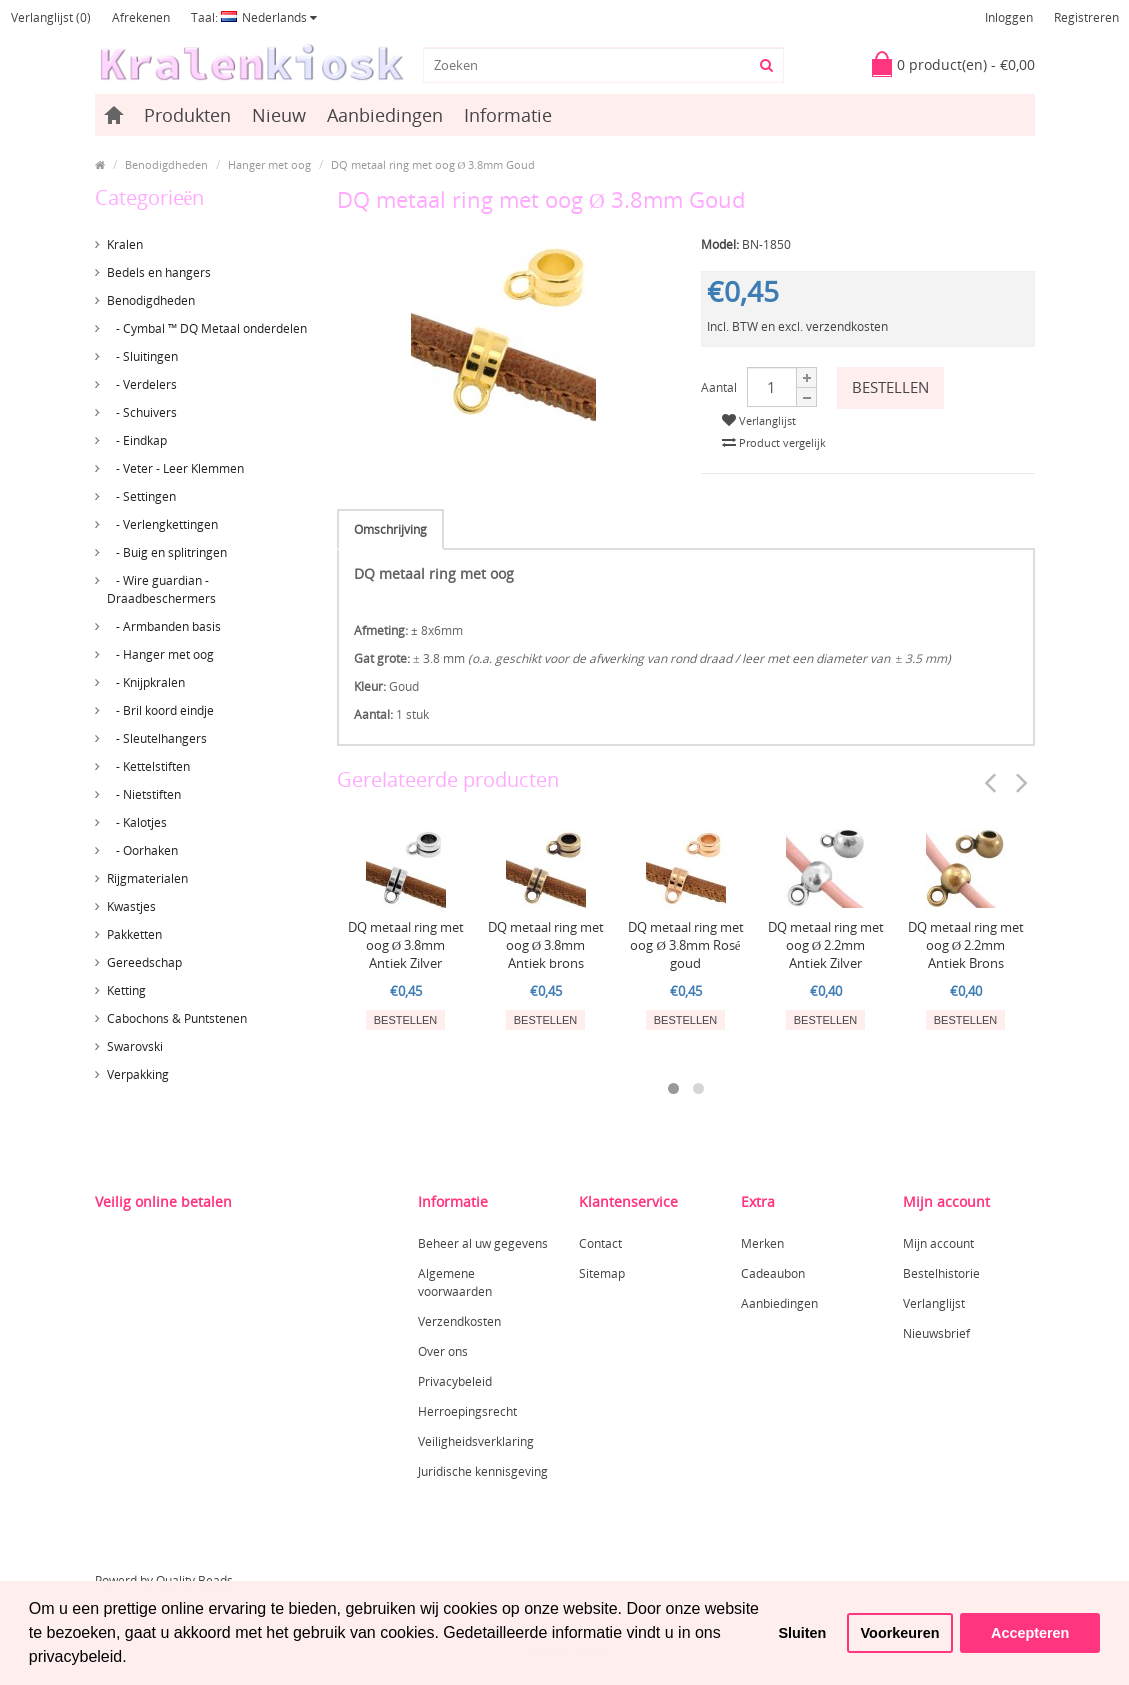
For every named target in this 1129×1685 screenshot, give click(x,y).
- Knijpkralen (146, 682)
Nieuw (279, 115)
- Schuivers (142, 412)
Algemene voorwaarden (455, 1282)
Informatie (508, 115)
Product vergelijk (774, 442)
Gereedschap (144, 962)
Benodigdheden (151, 300)
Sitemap (602, 1273)
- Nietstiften (144, 794)
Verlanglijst (759, 420)
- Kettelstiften (148, 766)
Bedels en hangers (159, 272)
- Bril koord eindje (160, 710)
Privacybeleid (455, 1381)
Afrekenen (141, 17)
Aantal (719, 387)
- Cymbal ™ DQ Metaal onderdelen (207, 328)
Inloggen (1009, 17)
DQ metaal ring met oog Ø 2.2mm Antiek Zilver (826, 945)
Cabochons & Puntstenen (177, 1018)
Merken (762, 1243)
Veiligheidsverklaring (476, 1441)
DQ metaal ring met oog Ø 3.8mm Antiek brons (546, 945)
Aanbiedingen (385, 115)
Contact (600, 1243)
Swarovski (135, 1046)
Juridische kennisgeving (483, 1471)
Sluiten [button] (802, 1633)
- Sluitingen (142, 356)
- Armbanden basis (164, 626)
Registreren (1086, 17)
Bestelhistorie (941, 1273)
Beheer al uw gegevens (483, 1243)
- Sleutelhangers (157, 738)
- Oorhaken (142, 850)
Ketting (126, 990)
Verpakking (138, 1074)
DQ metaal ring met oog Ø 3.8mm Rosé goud (686, 945)
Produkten (187, 115)
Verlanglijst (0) (51, 17)
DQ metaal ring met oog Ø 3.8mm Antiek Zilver (406, 945)
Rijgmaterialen (147, 878)
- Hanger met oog (160, 654)
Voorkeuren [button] (900, 1633)
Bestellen (890, 387)
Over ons (443, 1351)
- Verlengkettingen (162, 524)
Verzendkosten (459, 1321)
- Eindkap (137, 440)
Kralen (125, 244)
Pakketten (134, 934)
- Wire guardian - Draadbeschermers (161, 589)
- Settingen (141, 496)
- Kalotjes (137, 822)
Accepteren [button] (1030, 1633)
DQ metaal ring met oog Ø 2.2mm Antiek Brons (966, 945)
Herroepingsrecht (467, 1411)
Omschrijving (390, 529)
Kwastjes (131, 906)
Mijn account (938, 1243)
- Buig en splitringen (167, 552)
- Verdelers (142, 384)
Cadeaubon (773, 1273)
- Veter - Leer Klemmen (175, 468)
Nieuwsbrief (936, 1333)
